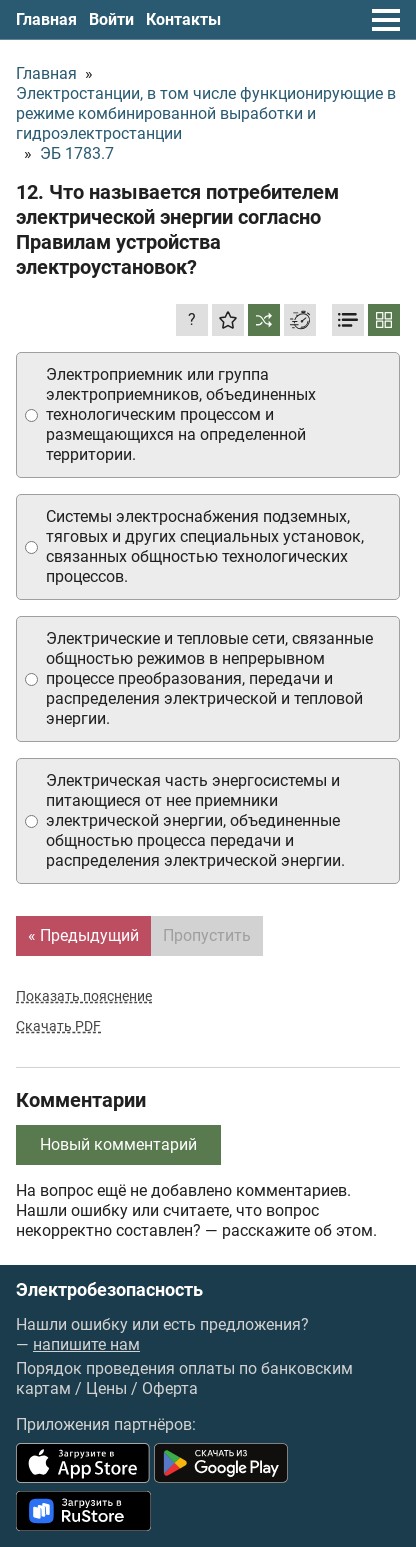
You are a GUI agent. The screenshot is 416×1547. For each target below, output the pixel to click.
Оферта (170, 1388)
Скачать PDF (58, 1026)
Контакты (183, 19)
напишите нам (86, 1344)
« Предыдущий (83, 935)
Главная (46, 19)
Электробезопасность (109, 1290)
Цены (106, 1388)
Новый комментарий (118, 1144)
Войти (111, 19)
